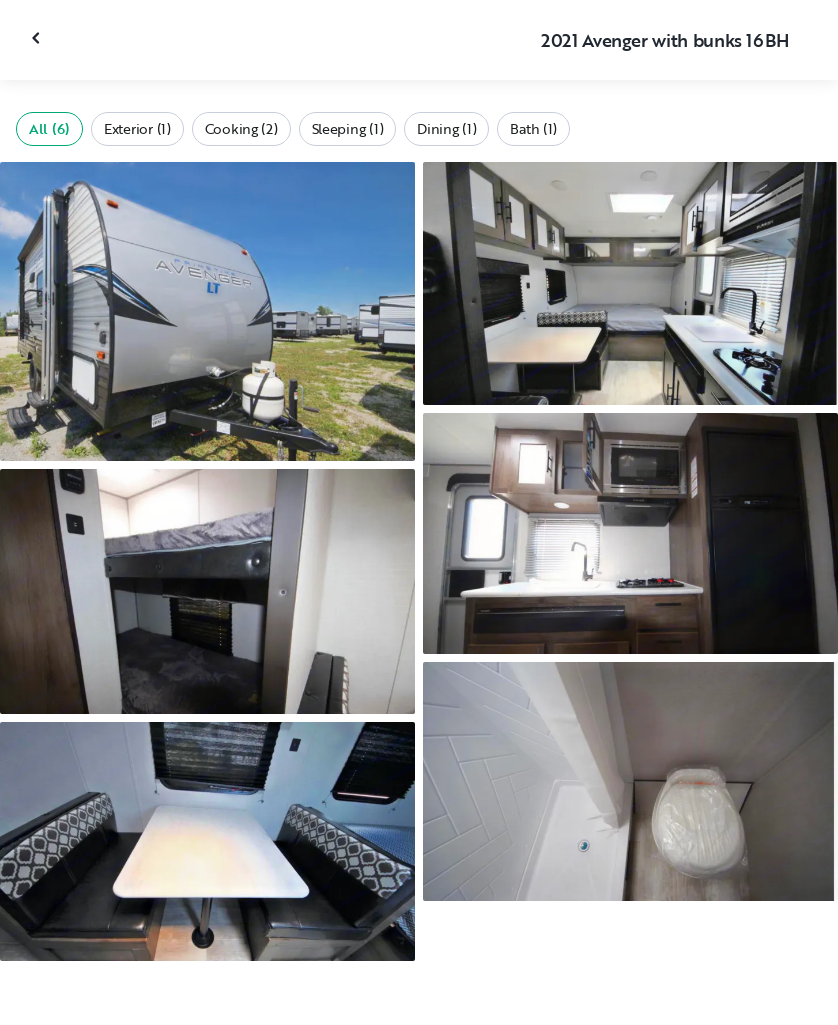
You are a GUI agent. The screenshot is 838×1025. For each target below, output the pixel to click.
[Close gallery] (38, 38)
